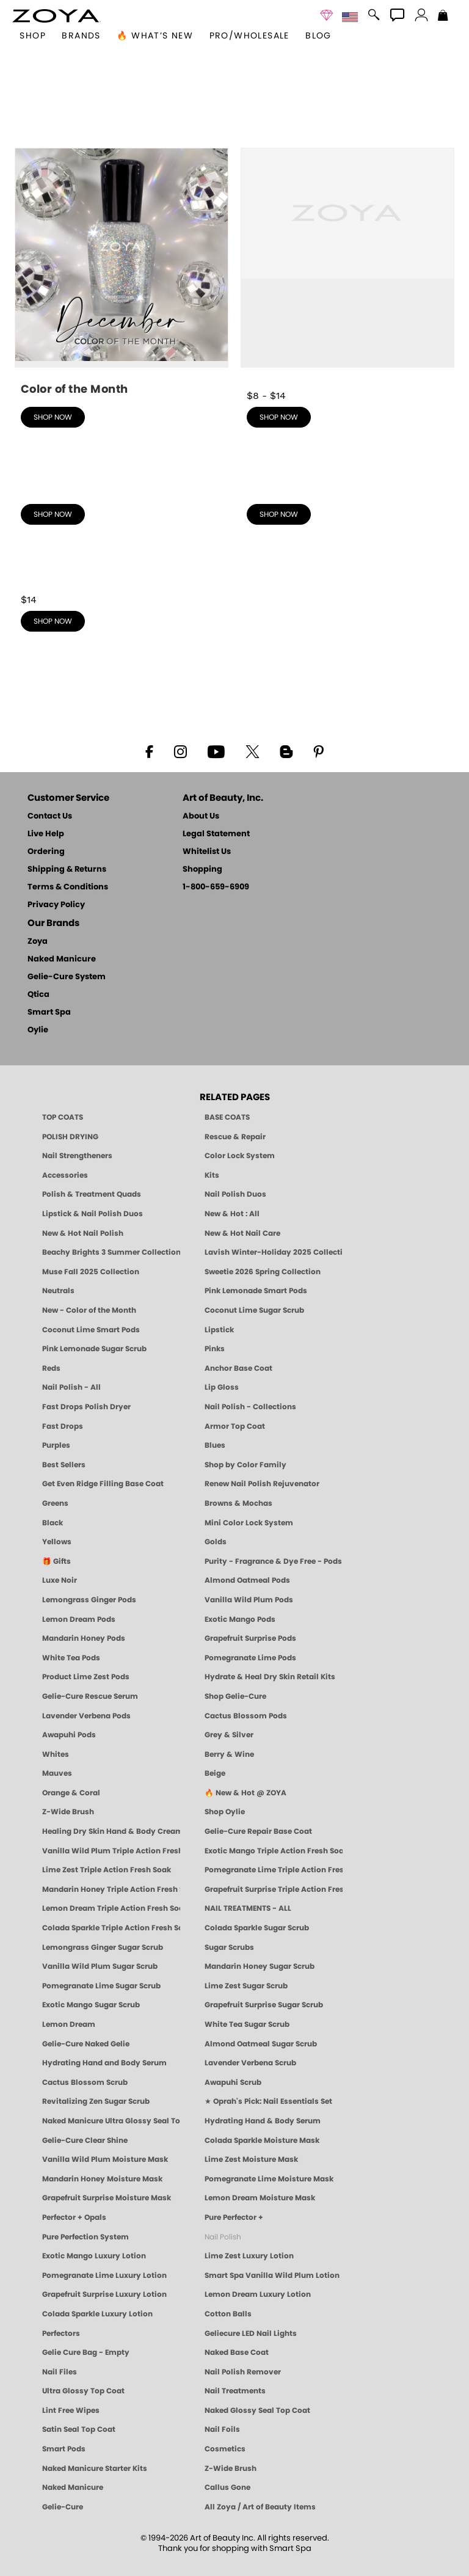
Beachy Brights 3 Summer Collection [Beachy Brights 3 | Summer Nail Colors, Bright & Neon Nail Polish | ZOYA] (111, 1252)
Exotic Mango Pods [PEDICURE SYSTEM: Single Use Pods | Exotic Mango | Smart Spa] (240, 1619)
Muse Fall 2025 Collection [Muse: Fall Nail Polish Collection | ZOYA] (90, 1271)
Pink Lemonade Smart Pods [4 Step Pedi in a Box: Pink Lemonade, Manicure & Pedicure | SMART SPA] (256, 1290)
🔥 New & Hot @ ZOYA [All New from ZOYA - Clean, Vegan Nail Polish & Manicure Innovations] (245, 1793)
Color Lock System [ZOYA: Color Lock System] (240, 1155)
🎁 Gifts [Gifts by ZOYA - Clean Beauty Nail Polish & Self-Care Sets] (56, 1561)
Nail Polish (223, 2237)
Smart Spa (49, 1012)
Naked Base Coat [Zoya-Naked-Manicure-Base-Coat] (237, 2352)
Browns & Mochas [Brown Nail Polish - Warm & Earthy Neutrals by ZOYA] (238, 1503)
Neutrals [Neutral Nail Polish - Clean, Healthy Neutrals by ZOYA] (58, 1290)
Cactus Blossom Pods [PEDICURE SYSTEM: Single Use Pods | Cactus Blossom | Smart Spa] (246, 1716)
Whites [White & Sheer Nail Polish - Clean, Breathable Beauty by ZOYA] (55, 1754)
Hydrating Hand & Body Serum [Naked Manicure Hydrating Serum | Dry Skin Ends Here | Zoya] (263, 2121)
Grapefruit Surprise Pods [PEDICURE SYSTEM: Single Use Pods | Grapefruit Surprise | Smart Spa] (250, 1638)
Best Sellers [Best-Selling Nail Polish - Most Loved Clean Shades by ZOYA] (63, 1465)
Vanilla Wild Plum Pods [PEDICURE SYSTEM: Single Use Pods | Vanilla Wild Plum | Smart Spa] (249, 1600)
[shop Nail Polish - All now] (347, 266)
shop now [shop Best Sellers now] (53, 621)
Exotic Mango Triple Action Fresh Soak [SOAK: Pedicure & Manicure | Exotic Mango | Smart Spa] (274, 1851)
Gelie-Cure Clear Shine (85, 2140)
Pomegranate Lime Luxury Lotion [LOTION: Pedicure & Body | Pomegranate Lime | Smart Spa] (104, 2275)
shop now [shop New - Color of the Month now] (53, 417)
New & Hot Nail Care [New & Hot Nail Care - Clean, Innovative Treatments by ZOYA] (242, 1233)
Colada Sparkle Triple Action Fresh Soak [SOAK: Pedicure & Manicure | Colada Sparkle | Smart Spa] (111, 1928)
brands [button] (81, 36)
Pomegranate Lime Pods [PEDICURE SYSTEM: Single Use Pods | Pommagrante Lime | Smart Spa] (250, 1658)
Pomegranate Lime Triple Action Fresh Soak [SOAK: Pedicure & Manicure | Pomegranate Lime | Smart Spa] (274, 1870)
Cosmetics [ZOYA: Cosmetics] (225, 2449)
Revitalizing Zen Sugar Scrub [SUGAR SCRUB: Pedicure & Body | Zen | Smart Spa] (96, 2101)
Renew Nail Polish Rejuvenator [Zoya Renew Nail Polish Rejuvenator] (262, 1483)
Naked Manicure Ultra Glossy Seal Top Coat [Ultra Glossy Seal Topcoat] (111, 2121)
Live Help (45, 834)
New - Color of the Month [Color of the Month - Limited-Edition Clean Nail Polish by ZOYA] (89, 1310)
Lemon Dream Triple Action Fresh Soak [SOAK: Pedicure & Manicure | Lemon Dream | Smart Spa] (111, 1908)
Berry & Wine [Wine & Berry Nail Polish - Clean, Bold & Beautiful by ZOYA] (229, 1754)
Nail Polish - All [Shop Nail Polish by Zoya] (71, 1387)
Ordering (46, 852)
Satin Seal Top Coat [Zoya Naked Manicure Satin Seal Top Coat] (78, 2429)
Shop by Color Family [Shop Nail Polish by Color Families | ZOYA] (245, 1465)
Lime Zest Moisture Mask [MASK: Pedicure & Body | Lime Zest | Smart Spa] (251, 2159)
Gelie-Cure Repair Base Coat (258, 1831)
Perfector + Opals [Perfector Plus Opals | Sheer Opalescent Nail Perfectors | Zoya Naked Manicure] (74, 2217)
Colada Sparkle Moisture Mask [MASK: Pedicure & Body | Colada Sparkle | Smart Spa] (262, 2140)
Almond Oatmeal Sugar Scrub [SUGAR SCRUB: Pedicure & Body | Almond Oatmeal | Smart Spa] (261, 2044)
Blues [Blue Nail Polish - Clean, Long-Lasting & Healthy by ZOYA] (215, 1445)
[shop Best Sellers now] (121, 586)
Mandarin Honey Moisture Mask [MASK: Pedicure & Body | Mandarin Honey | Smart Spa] (102, 2179)
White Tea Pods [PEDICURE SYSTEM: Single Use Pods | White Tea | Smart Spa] (71, 1658)
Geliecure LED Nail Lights (251, 2333)
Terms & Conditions (67, 887)
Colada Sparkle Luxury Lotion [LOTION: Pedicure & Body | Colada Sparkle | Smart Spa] (97, 2314)
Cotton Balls (228, 2314)
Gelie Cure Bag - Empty (85, 2352)
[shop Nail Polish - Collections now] (121, 489)
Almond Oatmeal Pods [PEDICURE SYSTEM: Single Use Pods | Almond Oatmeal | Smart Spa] (247, 1580)
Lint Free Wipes (71, 2410)
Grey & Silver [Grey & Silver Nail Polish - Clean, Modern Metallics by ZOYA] (229, 1735)
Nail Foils (222, 2429)
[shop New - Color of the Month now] (121, 273)
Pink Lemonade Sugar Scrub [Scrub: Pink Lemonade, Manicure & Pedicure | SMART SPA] (94, 1348)
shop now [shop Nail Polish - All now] (279, 417)
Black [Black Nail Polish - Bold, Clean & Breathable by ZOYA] (52, 1523)
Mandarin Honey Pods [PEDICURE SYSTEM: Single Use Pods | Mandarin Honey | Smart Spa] (83, 1638)
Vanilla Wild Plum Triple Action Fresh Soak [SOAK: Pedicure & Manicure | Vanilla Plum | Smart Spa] (111, 1851)
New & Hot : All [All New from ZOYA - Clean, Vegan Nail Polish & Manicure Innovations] (232, 1213)
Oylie (37, 1030)
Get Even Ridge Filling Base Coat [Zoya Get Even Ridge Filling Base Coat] (103, 1483)
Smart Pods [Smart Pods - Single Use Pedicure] (63, 2449)
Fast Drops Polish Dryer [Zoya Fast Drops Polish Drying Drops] (86, 1406)
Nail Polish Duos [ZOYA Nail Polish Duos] (235, 1194)
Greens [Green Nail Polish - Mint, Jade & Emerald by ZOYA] (55, 1503)
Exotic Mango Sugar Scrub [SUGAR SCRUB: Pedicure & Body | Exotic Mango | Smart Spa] (91, 2005)
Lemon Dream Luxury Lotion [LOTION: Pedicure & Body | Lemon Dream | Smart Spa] (258, 2294)
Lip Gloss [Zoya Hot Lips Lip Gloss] (222, 1387)
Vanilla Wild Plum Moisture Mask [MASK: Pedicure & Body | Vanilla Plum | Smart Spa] (105, 2159)
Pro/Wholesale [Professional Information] (249, 36)
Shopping (202, 870)
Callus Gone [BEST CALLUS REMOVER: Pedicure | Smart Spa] (227, 2487)
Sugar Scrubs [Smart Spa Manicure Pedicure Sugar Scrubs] (229, 1947)
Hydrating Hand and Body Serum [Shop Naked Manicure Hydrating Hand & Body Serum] (104, 2063)
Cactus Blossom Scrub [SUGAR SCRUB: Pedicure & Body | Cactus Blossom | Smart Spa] (85, 2082)
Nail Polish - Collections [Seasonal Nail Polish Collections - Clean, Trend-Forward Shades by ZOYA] (250, 1406)
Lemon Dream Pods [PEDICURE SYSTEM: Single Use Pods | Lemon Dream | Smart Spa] (78, 1619)
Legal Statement (216, 834)
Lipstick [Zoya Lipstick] (219, 1330)
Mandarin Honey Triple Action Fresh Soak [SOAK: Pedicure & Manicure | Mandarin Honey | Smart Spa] (111, 1889)
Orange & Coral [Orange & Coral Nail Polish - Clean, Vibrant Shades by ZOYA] (71, 1793)
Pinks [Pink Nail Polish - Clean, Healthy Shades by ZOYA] (215, 1348)
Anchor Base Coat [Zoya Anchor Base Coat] (238, 1368)
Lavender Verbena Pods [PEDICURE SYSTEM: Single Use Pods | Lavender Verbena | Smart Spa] (86, 1716)
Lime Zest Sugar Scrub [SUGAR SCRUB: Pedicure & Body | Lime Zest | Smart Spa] (246, 1986)
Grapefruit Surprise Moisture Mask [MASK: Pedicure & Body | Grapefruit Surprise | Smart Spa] (106, 2198)
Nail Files (59, 2372)
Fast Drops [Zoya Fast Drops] (62, 1426)
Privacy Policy (56, 905)
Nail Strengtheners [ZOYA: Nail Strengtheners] (77, 1155)
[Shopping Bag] (443, 16)
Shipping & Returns (66, 870)
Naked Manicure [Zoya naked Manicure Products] (72, 2487)
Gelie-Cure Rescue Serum (90, 1696)
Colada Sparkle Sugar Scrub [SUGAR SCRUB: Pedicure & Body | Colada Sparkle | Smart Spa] (257, 1928)
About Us (201, 816)
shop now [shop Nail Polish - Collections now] (53, 514)
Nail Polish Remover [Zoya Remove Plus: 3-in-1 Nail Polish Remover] (243, 2372)
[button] (56, 16)
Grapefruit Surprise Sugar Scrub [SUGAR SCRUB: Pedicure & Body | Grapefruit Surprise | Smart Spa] (264, 2005)
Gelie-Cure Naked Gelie (85, 2044)
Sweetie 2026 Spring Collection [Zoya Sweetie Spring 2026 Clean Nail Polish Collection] (263, 1271)
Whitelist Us (207, 852)
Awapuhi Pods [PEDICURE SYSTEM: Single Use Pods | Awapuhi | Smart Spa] (69, 1735)
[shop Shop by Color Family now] (347, 489)
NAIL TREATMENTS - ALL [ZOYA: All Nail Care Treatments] (248, 1908)
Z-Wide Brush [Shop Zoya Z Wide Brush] (68, 1811)
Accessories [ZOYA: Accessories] (65, 1175)
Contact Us (49, 816)
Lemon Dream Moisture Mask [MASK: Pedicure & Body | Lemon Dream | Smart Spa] (260, 2198)
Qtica (38, 995)
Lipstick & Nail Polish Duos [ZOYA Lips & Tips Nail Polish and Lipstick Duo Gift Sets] (92, 1213)
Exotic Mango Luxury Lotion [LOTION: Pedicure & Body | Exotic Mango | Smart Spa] (94, 2256)
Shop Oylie (225, 1811)
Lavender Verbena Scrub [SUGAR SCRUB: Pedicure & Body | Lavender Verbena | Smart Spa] (250, 2063)
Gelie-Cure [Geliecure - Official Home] (62, 2507)
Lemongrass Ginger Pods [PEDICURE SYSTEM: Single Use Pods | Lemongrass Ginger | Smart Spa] (89, 1600)
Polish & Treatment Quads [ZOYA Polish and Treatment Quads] (91, 1194)
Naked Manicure (61, 959)
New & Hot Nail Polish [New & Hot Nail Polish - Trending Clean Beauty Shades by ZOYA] (82, 1233)
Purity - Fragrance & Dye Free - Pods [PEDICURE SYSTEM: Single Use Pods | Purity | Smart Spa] (273, 1561)
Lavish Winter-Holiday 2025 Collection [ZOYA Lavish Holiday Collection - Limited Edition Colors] (274, 1252)
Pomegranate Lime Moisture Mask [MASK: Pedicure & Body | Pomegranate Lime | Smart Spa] (269, 2179)
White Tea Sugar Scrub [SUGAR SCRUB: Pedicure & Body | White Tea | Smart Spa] (247, 2024)
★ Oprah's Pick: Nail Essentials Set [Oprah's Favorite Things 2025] (268, 2101)
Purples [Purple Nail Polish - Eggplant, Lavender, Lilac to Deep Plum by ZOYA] (56, 1445)
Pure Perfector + (234, 2217)
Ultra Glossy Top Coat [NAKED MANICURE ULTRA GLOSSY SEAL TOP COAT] (83, 2391)
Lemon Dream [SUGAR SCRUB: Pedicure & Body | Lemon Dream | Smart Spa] (68, 2024)
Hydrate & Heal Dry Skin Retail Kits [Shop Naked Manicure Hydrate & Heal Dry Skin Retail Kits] (270, 1676)
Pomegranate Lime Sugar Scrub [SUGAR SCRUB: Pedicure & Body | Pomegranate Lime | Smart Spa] (101, 1986)
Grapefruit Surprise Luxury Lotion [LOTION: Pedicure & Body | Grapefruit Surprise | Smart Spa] (104, 2294)
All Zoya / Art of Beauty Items (260, 2507)
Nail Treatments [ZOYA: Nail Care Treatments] (235, 2391)
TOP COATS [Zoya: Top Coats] (62, 1117)
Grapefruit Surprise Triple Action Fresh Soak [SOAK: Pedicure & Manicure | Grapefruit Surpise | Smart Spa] (274, 1889)
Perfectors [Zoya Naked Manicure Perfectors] (61, 2333)
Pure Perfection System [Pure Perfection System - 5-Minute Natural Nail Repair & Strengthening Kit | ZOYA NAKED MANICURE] (85, 2237)
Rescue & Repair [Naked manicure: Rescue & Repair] (235, 1136)
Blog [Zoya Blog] (318, 36)
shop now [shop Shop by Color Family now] (279, 514)
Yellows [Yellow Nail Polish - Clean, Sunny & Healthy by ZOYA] (56, 1541)
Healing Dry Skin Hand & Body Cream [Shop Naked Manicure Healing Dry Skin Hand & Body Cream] (111, 1831)
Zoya (37, 942)
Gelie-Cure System (66, 977)
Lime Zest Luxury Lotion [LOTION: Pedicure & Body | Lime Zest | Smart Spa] (249, 2256)
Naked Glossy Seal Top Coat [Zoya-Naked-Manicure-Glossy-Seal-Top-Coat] (257, 2410)
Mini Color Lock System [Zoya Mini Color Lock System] (249, 1523)
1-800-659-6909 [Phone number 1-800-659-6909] (216, 887)
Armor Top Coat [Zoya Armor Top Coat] (235, 1426)
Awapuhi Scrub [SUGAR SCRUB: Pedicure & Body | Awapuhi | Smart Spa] (233, 2082)
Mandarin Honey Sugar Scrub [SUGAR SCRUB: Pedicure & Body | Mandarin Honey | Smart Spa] (259, 1966)
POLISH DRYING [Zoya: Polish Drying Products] (70, 1136)
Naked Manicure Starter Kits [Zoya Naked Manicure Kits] (94, 2468)
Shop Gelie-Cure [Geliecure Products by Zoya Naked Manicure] (235, 1696)
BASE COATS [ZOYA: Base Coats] (227, 1117)
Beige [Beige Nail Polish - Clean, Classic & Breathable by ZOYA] (215, 1773)
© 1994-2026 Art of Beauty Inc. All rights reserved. (234, 2543)
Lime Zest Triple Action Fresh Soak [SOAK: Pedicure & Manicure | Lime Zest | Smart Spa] (106, 1870)
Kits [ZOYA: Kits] (212, 1175)
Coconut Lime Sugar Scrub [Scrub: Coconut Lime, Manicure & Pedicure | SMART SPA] (254, 1310)
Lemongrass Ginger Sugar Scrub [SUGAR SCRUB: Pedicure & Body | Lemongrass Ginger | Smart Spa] (102, 1947)
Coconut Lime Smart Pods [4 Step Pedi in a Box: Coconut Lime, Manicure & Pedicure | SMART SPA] (91, 1330)
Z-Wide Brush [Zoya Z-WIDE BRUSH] (230, 2468)
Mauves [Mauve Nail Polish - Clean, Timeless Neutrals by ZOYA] (57, 1773)
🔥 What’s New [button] (155, 36)
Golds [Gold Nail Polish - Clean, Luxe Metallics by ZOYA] (216, 1541)
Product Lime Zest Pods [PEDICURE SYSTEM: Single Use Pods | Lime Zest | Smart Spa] (85, 1676)
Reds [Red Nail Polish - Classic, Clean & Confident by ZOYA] (51, 1368)
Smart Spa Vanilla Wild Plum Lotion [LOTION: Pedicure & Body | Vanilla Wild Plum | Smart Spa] (272, 2275)
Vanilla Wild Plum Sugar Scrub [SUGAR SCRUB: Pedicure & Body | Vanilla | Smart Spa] (100, 1966)
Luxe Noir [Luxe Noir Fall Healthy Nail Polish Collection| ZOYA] (59, 1580)
